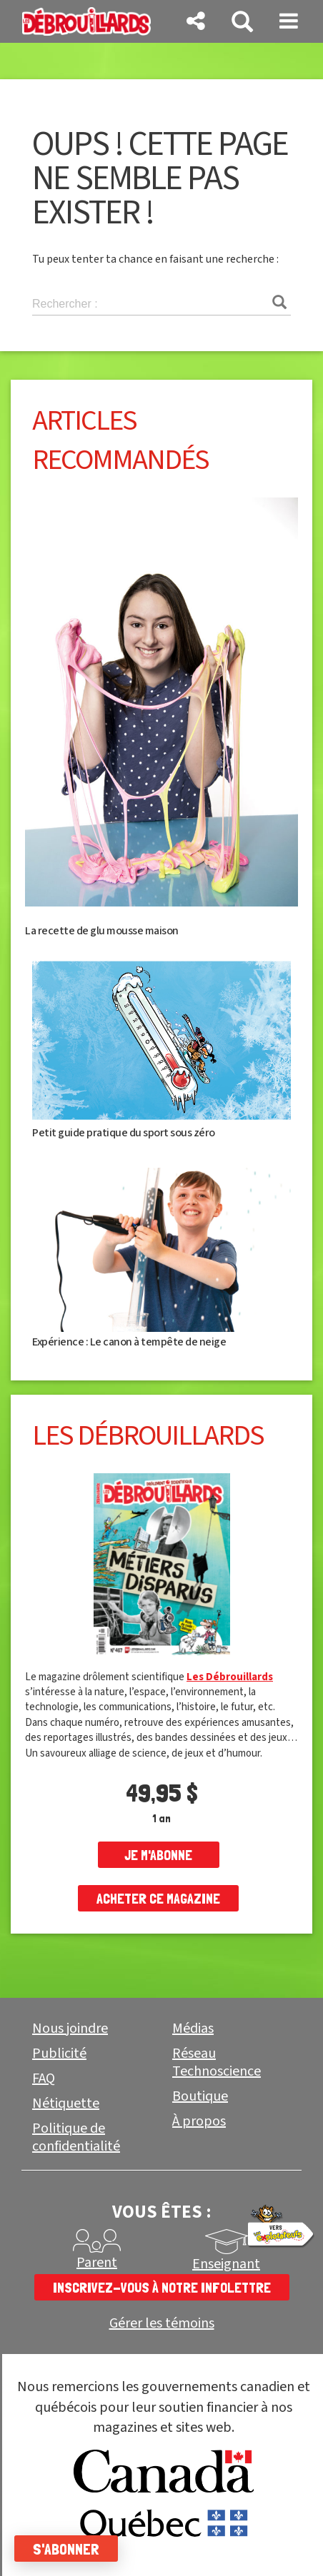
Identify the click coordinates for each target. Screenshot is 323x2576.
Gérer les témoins (161, 2324)
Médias (193, 2029)
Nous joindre (70, 2029)
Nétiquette (65, 2103)
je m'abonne (158, 1855)
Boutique (200, 2096)
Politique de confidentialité (76, 2137)
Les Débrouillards (230, 1677)
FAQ (43, 2078)
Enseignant (226, 2264)
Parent (96, 2263)
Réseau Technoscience (216, 2062)
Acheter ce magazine (158, 1898)
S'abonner (66, 2549)
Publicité (59, 2054)
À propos (199, 2121)
